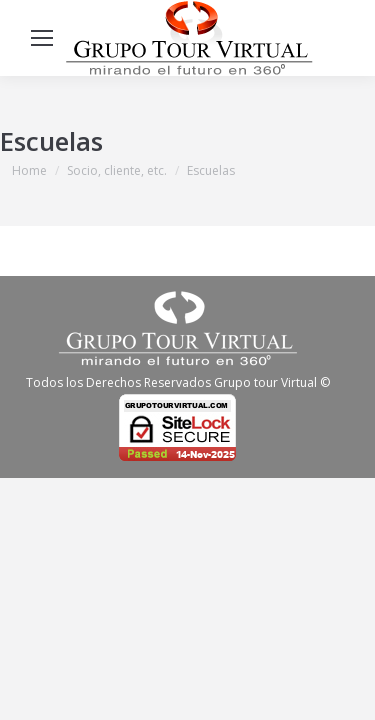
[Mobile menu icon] (42, 38)
